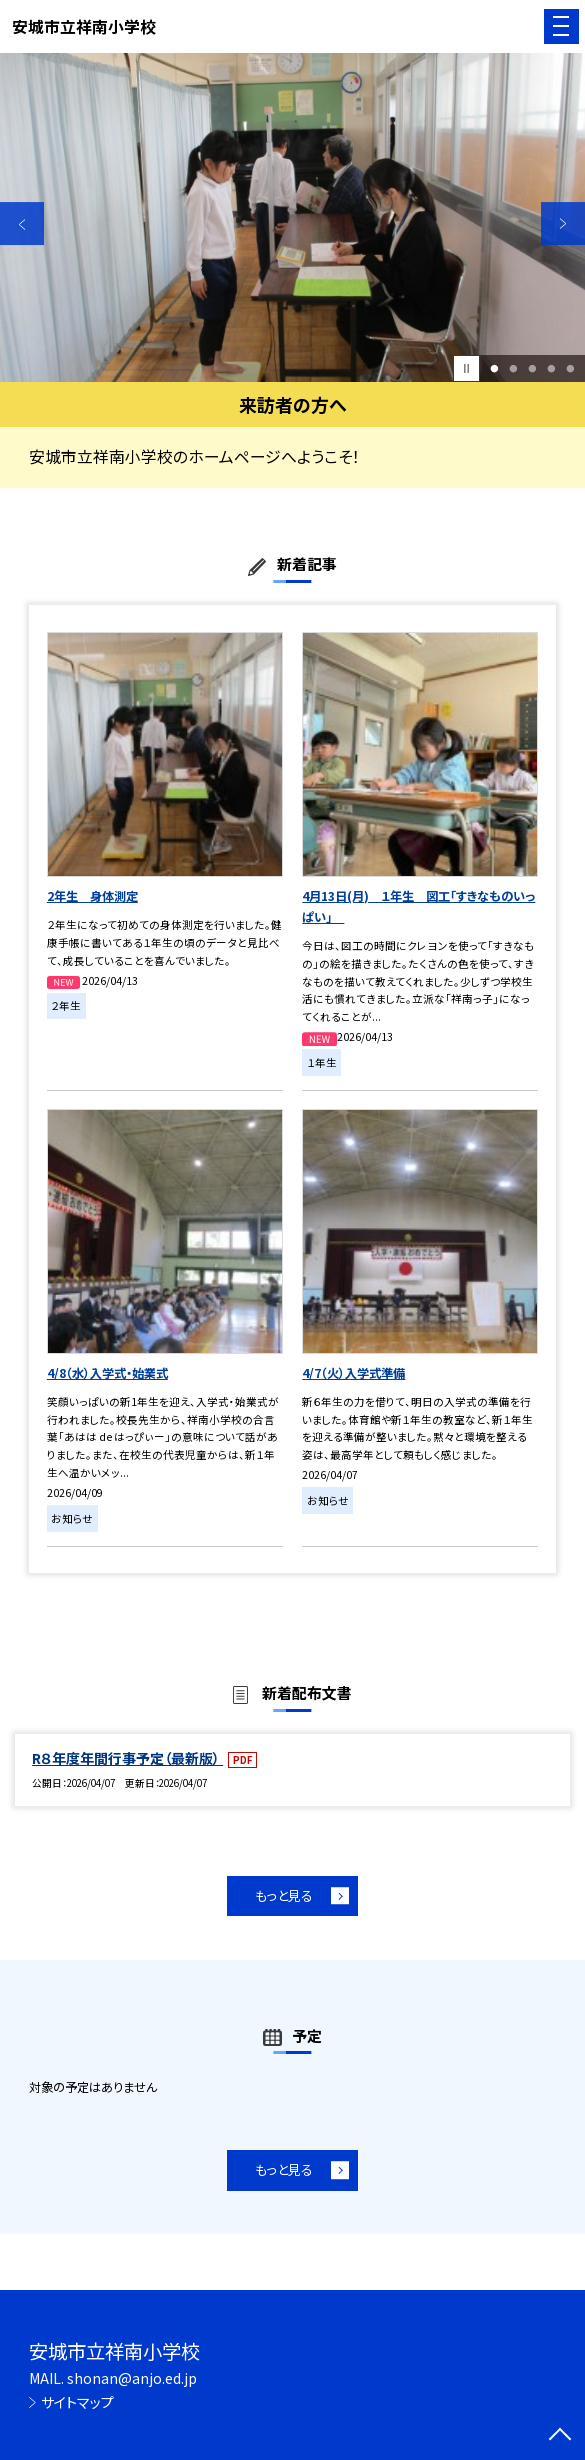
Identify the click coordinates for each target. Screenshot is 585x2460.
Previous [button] (22, 224)
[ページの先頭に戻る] (560, 2436)
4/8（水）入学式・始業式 (107, 1373)
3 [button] (532, 368)
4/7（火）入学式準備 (353, 1373)
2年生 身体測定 (92, 896)
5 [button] (570, 368)
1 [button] (495, 368)
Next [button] (563, 224)
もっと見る (284, 1895)
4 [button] (551, 368)
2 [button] (514, 368)
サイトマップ (77, 2402)
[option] (292, 217)
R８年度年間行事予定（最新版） (127, 1758)
